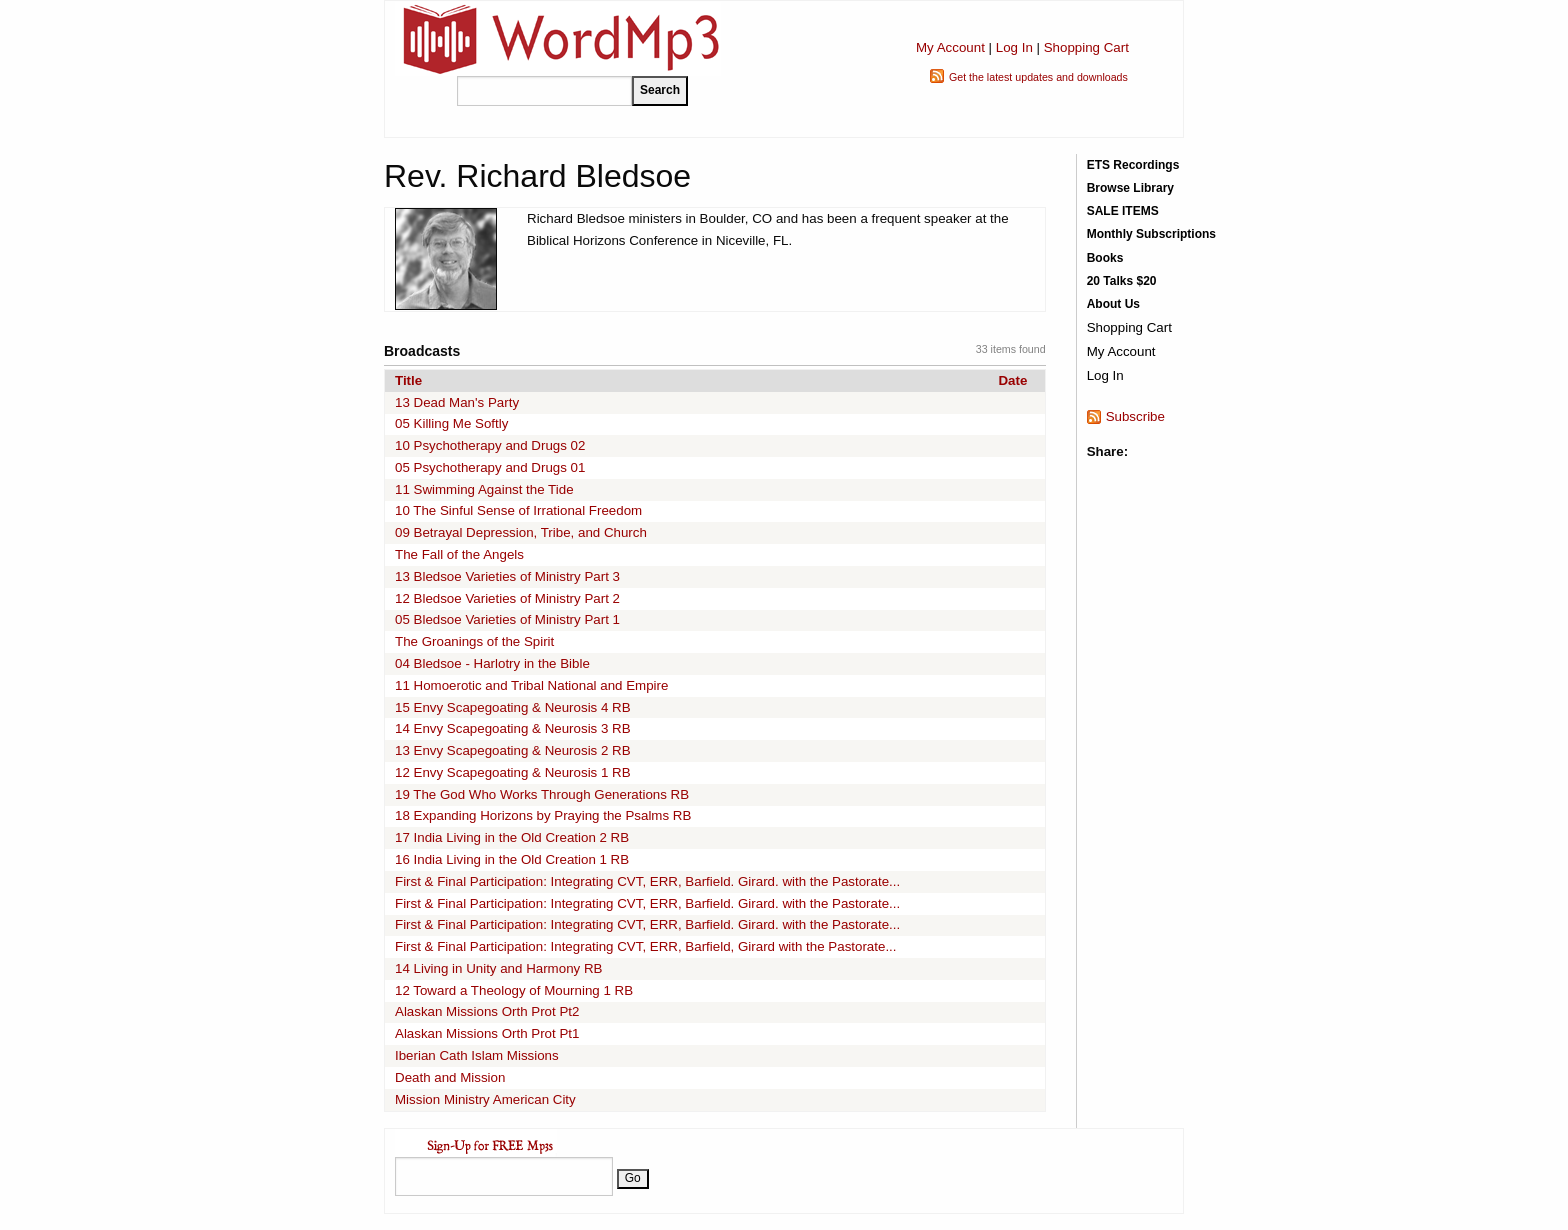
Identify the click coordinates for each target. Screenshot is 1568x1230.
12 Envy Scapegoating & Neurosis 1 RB (513, 772)
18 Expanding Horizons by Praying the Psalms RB (543, 815)
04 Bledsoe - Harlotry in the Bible (492, 663)
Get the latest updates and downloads (1038, 77)
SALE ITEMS (1123, 211)
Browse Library (1130, 188)
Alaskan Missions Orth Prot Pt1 (487, 1033)
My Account (950, 47)
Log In (1014, 47)
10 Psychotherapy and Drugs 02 (490, 445)
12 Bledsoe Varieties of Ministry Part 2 (507, 598)
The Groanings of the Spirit (474, 641)
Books (1105, 258)
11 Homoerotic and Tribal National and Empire (531, 685)
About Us (1113, 304)
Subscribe (1135, 416)
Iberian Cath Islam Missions (477, 1055)
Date (1012, 380)
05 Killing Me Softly (451, 423)
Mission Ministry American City (485, 1099)
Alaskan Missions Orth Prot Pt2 (487, 1011)
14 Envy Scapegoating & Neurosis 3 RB (513, 728)
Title (408, 380)
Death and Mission (450, 1077)
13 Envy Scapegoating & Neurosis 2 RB (513, 750)
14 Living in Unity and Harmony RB (498, 968)
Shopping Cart (1086, 47)
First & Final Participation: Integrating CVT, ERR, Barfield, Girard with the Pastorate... (645, 946)
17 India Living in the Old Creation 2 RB (512, 837)
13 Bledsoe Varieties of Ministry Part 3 (507, 576)
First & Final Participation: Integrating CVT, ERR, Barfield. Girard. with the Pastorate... (647, 881)
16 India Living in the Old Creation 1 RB (512, 859)
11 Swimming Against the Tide (484, 489)
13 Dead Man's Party (457, 402)
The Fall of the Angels (459, 554)
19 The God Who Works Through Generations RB (542, 794)
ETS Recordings (1133, 165)
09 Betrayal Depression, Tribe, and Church (521, 532)
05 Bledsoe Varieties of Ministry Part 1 (507, 619)
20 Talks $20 (1122, 281)
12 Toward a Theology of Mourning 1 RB (514, 990)
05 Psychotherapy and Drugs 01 (490, 467)
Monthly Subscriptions (1151, 234)
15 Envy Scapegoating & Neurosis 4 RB (513, 707)
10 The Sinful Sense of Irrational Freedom (518, 510)
